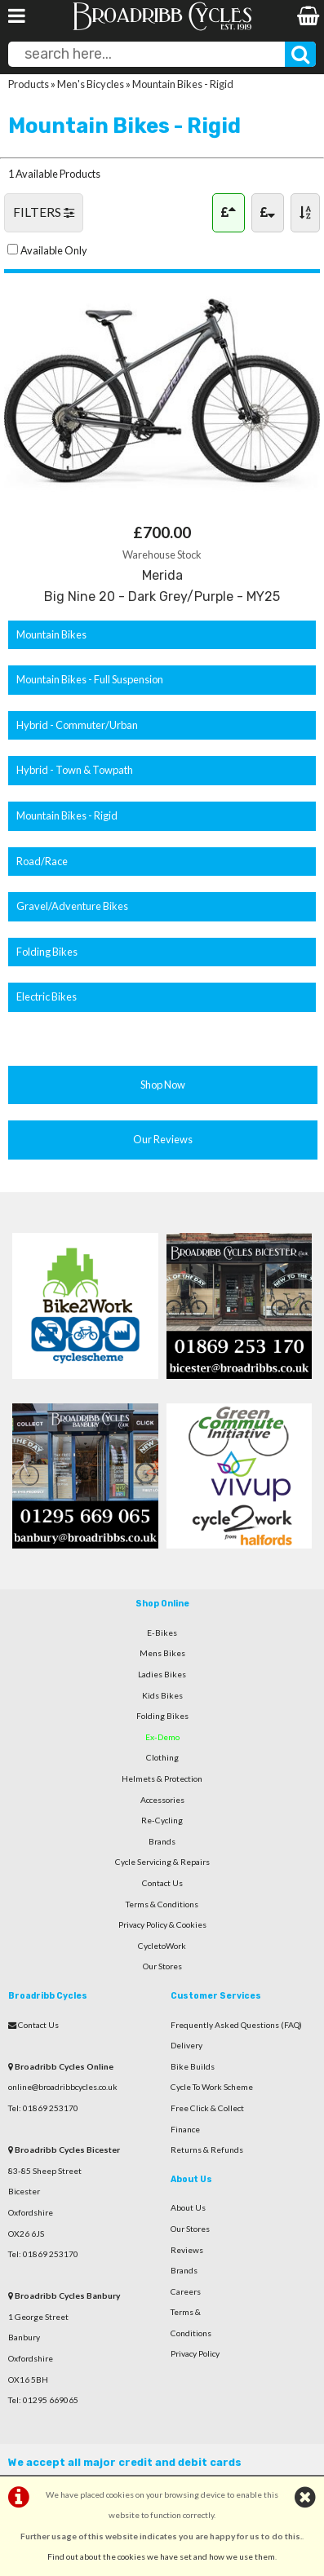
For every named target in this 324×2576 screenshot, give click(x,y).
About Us (188, 2207)
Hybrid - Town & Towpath (74, 769)
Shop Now (162, 1084)
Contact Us (162, 1883)
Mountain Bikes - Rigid (182, 84)
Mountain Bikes (51, 634)
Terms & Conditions (162, 1904)
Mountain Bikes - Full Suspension (89, 679)
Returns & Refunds (207, 2149)
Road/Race (42, 861)
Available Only (53, 250)
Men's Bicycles (90, 84)
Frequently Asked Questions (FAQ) (236, 2025)
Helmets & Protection (162, 1778)
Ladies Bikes (162, 1674)
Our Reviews (163, 1139)
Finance (185, 2129)
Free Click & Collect (207, 2108)
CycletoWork (162, 1946)
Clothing (162, 1757)
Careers (186, 2291)
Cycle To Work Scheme (212, 2087)
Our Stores (162, 1966)
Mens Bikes (162, 1653)
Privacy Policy (195, 2353)
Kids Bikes (162, 1695)
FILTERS (43, 212)
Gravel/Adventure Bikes (72, 905)
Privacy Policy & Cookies (162, 1924)
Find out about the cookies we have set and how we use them (161, 2556)
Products (28, 84)
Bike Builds (193, 2066)
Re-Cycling (162, 1820)
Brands (162, 1841)
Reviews (187, 2250)
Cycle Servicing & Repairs (162, 1862)
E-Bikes (162, 1632)
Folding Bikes (47, 951)
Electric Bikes (46, 996)
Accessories (162, 1800)
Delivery (186, 2045)
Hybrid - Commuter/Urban (77, 724)
